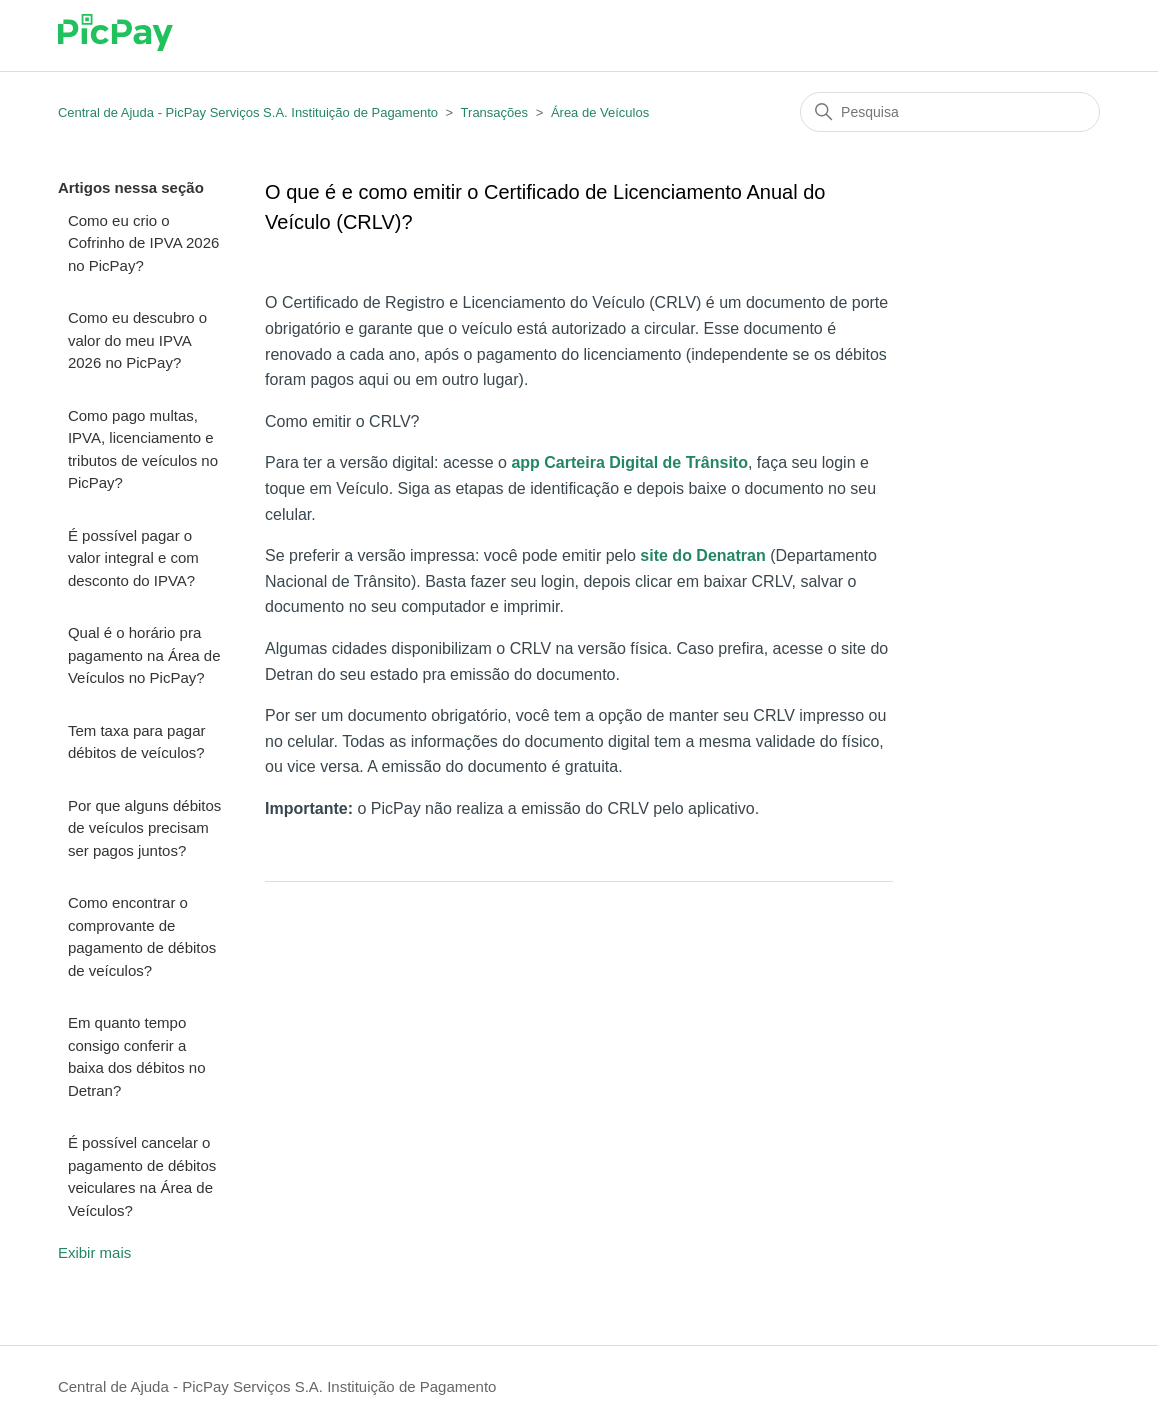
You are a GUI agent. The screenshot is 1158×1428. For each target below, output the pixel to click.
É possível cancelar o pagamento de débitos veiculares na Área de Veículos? (142, 1176)
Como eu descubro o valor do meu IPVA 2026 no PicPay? (137, 340)
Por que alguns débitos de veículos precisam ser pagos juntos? (144, 828)
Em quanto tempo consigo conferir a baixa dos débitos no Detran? (137, 1056)
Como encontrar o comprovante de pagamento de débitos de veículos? (142, 936)
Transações (494, 112)
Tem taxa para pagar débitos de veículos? (137, 742)
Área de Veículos (600, 112)
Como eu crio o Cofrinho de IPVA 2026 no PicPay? (144, 243)
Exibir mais (94, 1252)
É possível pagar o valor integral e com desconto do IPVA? (133, 558)
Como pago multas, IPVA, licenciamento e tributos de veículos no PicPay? (143, 449)
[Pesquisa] (950, 112)
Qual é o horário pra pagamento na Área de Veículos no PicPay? (144, 655)
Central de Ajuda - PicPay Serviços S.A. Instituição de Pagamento (248, 112)
